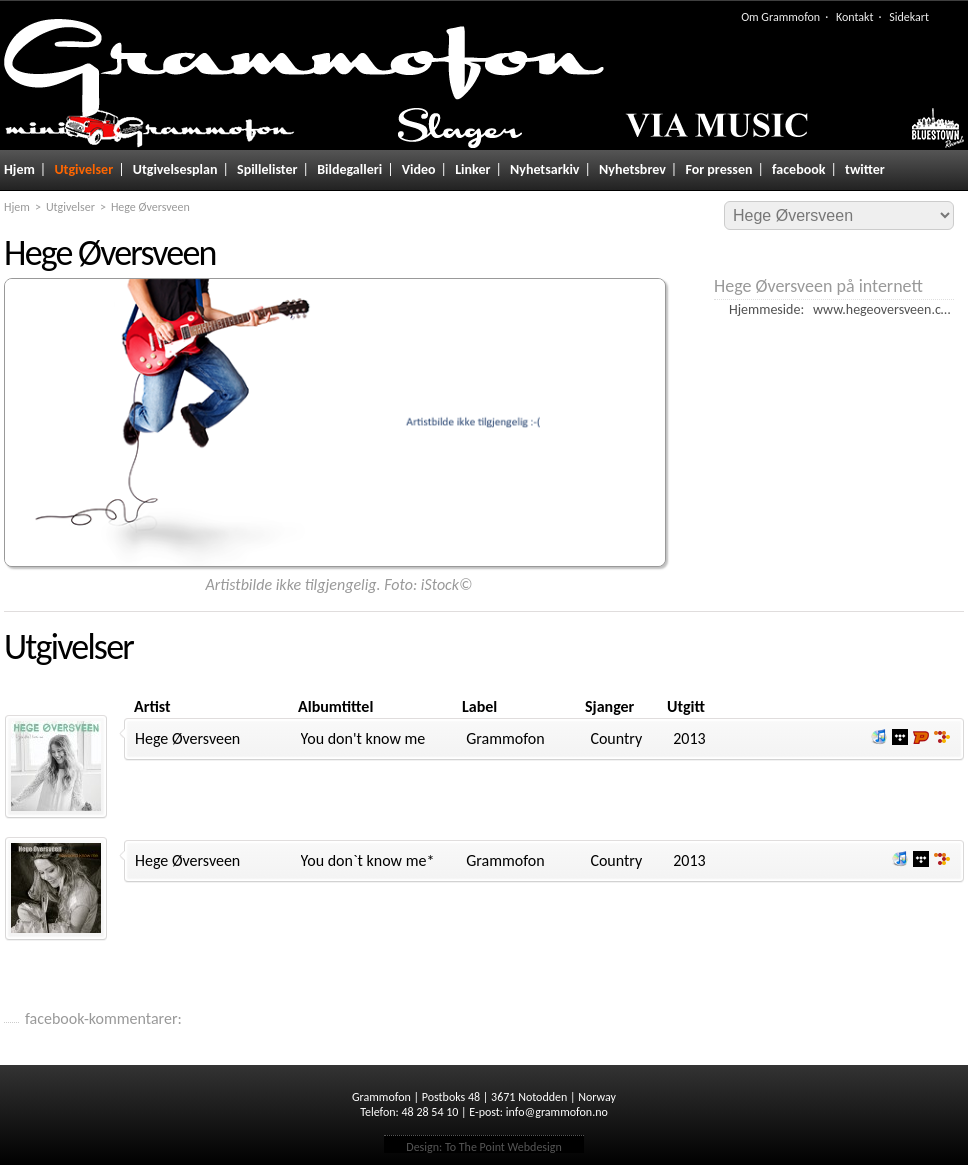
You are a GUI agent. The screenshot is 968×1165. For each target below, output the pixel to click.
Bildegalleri (349, 169)
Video (419, 169)
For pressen (718, 169)
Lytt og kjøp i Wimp (900, 737)
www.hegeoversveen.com (886, 309)
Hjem (19, 169)
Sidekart (909, 17)
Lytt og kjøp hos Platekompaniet (921, 737)
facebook (798, 169)
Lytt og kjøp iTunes (879, 737)
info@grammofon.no (557, 1112)
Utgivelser (83, 169)
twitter (865, 169)
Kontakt (855, 17)
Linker (472, 169)
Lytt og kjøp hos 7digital (942, 737)
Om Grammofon (780, 17)
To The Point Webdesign (503, 1147)
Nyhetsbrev (632, 169)
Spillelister (267, 169)
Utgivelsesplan (175, 169)
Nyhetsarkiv (544, 169)
